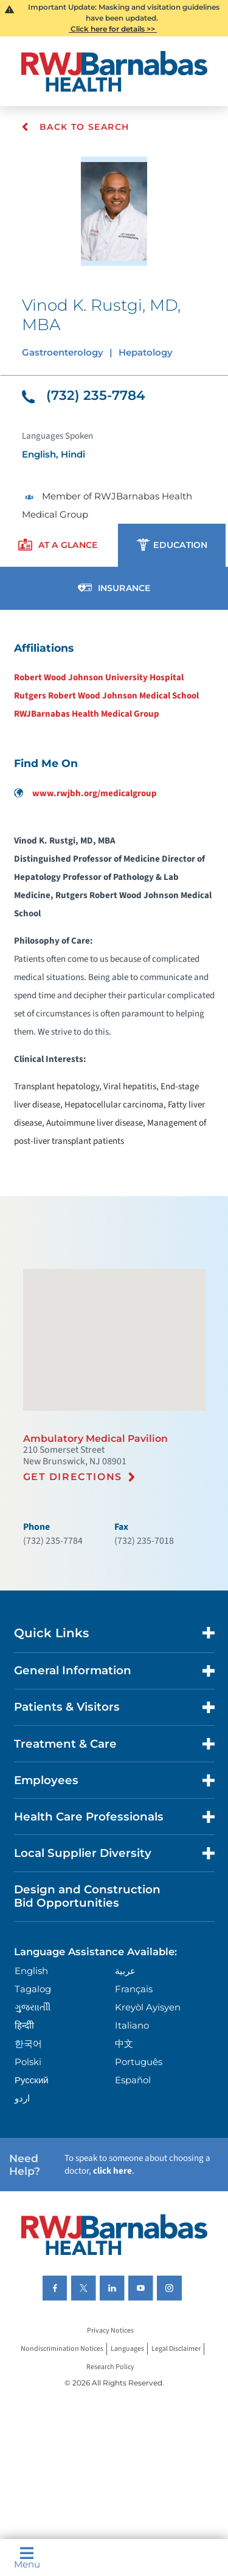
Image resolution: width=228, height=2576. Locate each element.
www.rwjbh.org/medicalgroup (85, 793)
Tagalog (33, 1989)
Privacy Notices (110, 2331)
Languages (127, 2349)
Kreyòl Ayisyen (148, 2007)
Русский (32, 2080)
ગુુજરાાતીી (32, 2007)
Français (134, 1989)
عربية (125, 1970)
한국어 (28, 2043)
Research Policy (110, 2367)
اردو (22, 2098)
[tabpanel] (114, 894)
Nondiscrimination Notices (62, 2349)
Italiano (132, 2025)
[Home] (114, 71)
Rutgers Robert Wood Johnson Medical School (106, 695)
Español (133, 2080)
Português (138, 2061)
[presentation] (58, 545)
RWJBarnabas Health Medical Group (86, 714)
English (31, 1970)
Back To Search (75, 126)
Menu (27, 2557)
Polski (28, 2061)
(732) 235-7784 (83, 395)
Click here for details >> (113, 28)
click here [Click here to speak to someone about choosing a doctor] (112, 2171)
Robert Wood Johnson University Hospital (99, 677)
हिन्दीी (24, 2025)
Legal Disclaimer (176, 2349)
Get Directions (72, 1476)
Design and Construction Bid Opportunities (87, 1896)
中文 (124, 2043)
